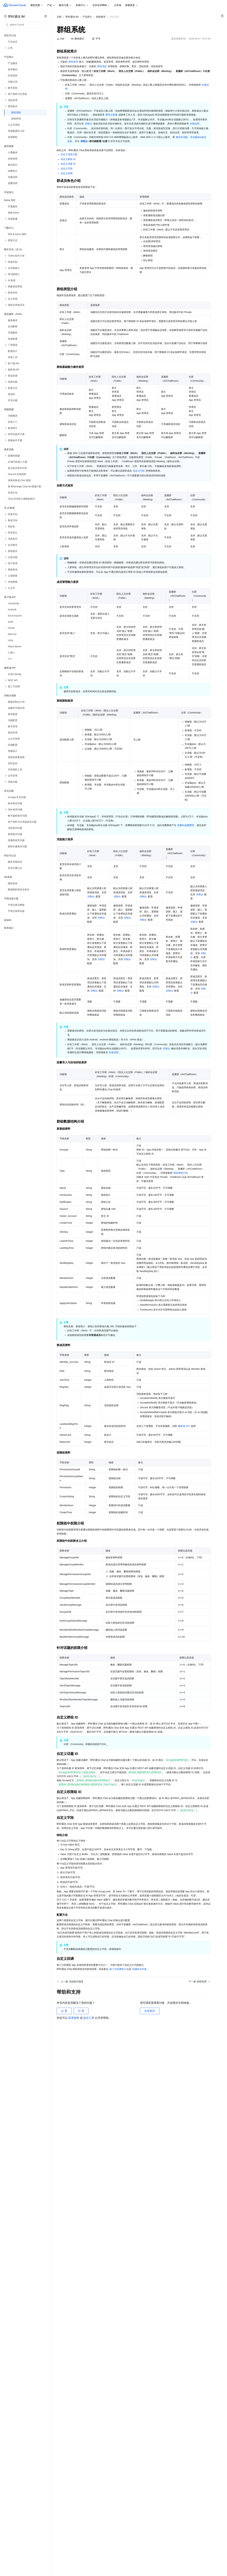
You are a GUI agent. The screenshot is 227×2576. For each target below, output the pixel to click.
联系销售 (74, 2558)
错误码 (7, 920)
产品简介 (87, 16)
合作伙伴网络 (101, 5)
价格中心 (82, 5)
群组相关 (101, 16)
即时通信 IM (72, 16)
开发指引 (9, 192)
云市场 (117, 5)
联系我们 (9, 928)
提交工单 (89, 2558)
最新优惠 (36, 5)
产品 (51, 5)
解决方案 (65, 5)
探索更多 (131, 5)
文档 (59, 16)
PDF (61, 38)
